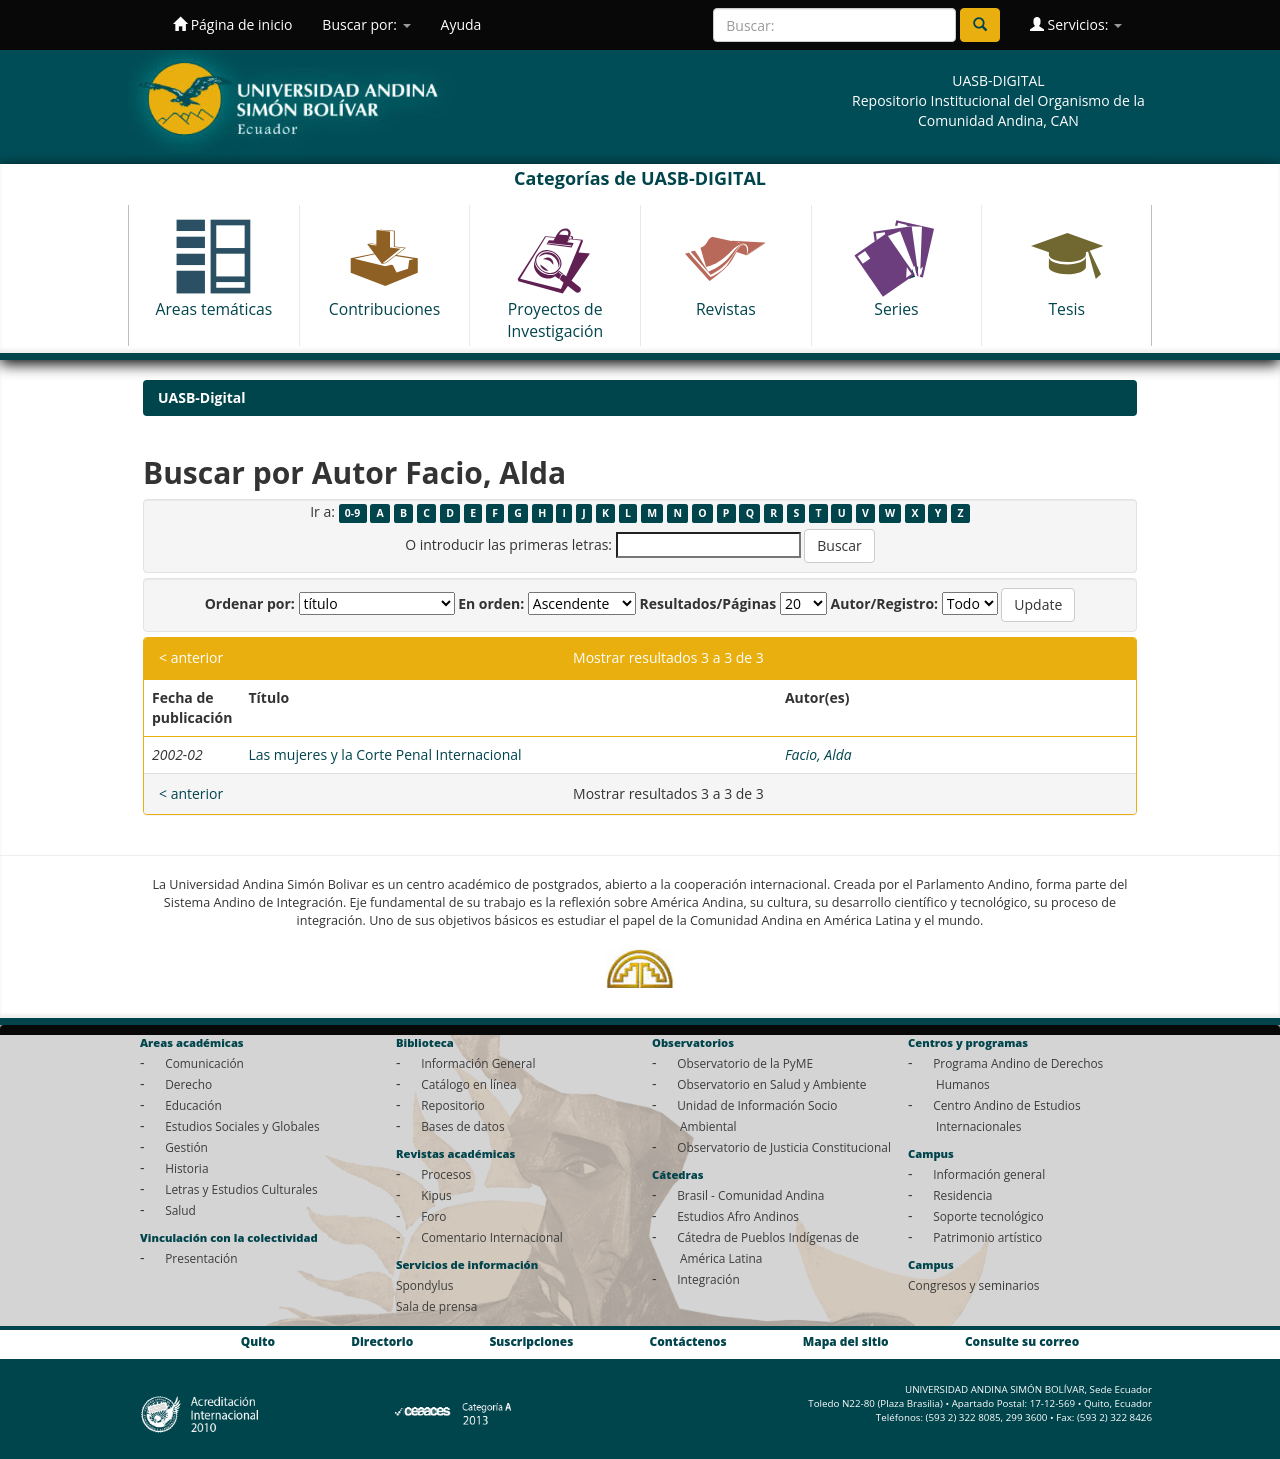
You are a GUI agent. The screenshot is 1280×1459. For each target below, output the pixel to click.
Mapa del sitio (846, 1341)
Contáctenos (688, 1341)
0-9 (352, 513)
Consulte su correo (1022, 1341)
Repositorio (453, 1105)
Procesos (446, 1174)
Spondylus (424, 1285)
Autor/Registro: (885, 603)
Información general (989, 1174)
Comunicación (204, 1063)
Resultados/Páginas (707, 603)
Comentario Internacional (492, 1237)
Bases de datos (462, 1126)
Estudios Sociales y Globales (242, 1126)
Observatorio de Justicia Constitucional (784, 1147)
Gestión (186, 1147)
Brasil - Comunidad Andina (750, 1195)
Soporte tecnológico (988, 1216)
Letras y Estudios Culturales (241, 1189)
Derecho (188, 1084)
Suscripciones (531, 1341)
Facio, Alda (818, 754)
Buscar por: (366, 24)
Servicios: (1076, 24)
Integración (708, 1279)
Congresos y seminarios (973, 1285)
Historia (186, 1168)
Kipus (436, 1195)
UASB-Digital (202, 397)
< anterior (191, 657)
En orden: (491, 603)
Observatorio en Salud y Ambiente (771, 1084)
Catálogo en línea (468, 1084)
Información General (478, 1063)
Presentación (201, 1258)
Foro (433, 1216)
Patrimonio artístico (987, 1237)
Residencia (962, 1195)
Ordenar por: (250, 603)
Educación (193, 1105)
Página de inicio (232, 24)
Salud (180, 1210)
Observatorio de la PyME (745, 1063)
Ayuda (461, 24)
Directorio (382, 1341)
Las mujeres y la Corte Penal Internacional (384, 754)
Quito (258, 1341)
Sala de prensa (436, 1306)
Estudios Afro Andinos (738, 1216)
